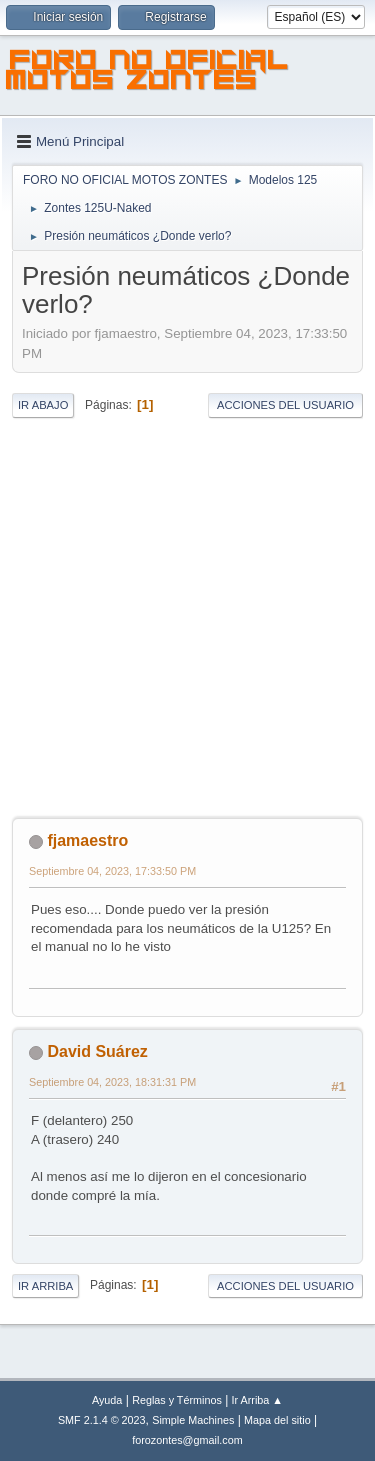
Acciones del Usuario (285, 405)
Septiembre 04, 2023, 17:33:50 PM (112, 871)
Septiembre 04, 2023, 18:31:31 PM (112, 1082)
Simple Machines (193, 1420)
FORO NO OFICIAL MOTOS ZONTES (148, 73)
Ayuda (107, 1400)
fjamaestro (87, 840)
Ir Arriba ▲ (257, 1400)
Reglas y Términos (177, 1400)
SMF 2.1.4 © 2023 (102, 1420)
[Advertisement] (187, 618)
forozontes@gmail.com (187, 1440)
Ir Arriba (45, 1286)
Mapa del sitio (277, 1420)
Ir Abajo (43, 405)
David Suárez (97, 1051)
